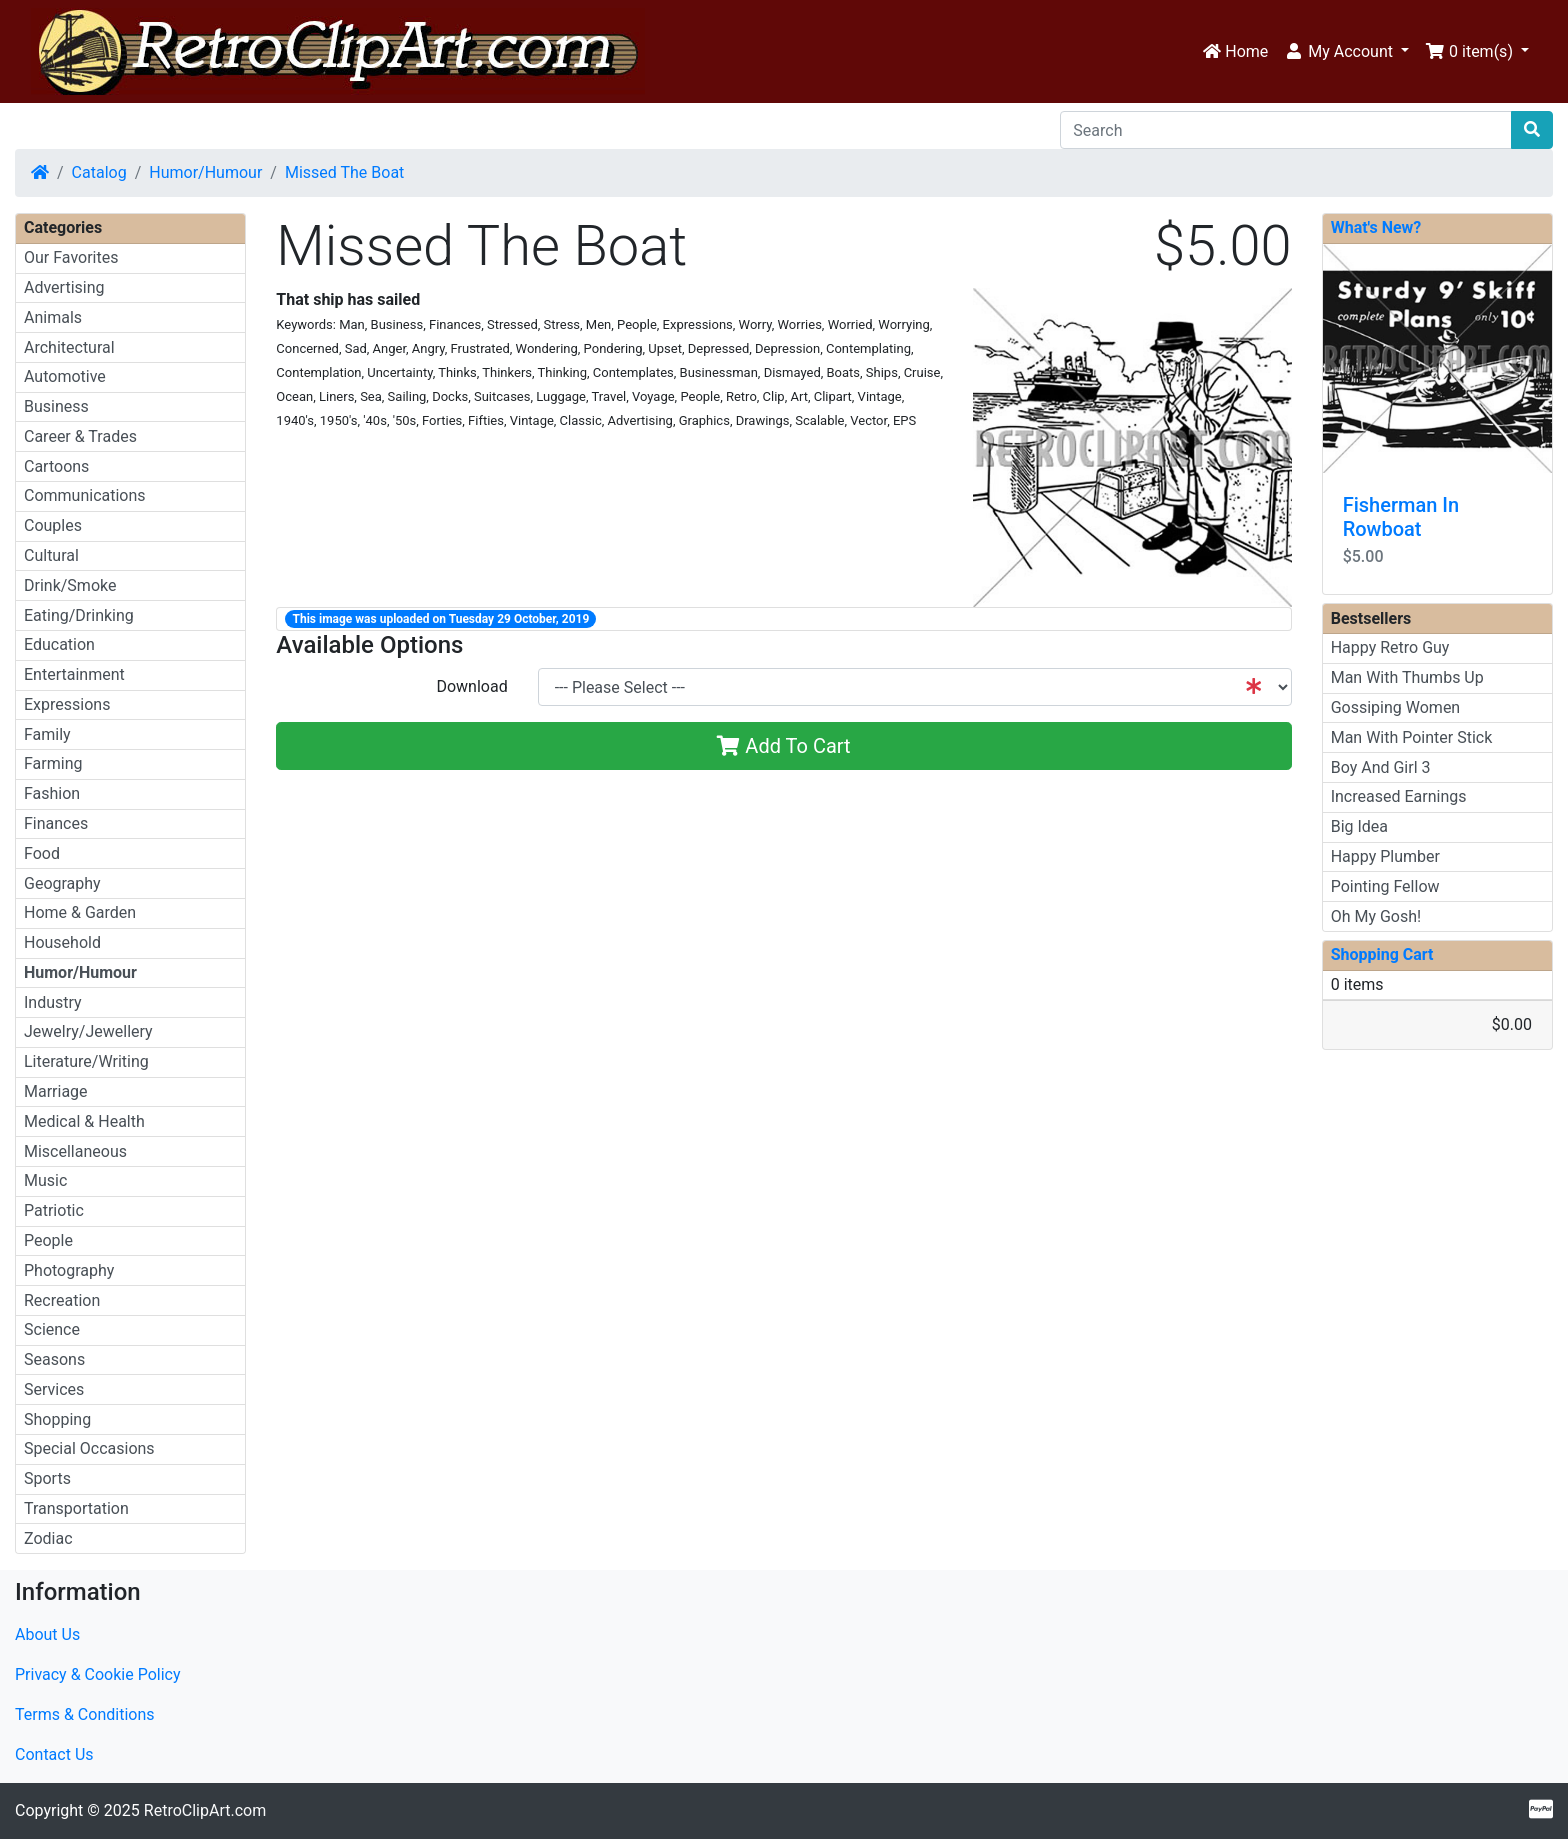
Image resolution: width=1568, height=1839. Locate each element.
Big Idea (1359, 826)
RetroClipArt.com (205, 1810)
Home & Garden (80, 912)
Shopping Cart (1382, 954)
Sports (47, 1478)
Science (52, 1329)
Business (56, 406)
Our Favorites (71, 257)
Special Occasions (89, 1448)
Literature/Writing (86, 1061)
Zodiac (48, 1538)
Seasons (54, 1359)
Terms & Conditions (85, 1714)
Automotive (65, 376)
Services (54, 1389)
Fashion (52, 793)
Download (471, 686)
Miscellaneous (75, 1151)
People (48, 1240)
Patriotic (54, 1210)
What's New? (1376, 227)
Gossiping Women (1396, 707)
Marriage (56, 1091)
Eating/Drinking (79, 615)
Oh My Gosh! (1376, 916)
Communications (85, 495)
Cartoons (56, 466)
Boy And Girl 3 (1381, 767)
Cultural (51, 555)
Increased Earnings (1399, 796)
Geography (62, 883)
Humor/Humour (205, 172)
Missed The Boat (344, 172)
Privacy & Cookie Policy (98, 1674)
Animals (53, 317)
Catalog (99, 172)
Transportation (76, 1508)
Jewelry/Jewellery (88, 1031)
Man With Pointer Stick (1412, 737)
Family (47, 734)
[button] (1346, 52)
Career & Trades (80, 436)
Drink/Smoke (70, 585)
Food (42, 853)
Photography (69, 1270)
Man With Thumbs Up (1407, 677)
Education (59, 644)
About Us (47, 1634)
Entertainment (74, 674)
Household (62, 942)
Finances (56, 823)
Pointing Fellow (1385, 886)
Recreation (62, 1300)
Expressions (67, 704)
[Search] (1286, 130)
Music (45, 1180)
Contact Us (54, 1754)
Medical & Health (84, 1121)
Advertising (64, 287)
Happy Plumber (1385, 856)
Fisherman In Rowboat (1401, 517)
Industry (53, 1002)
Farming (53, 763)
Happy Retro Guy (1390, 647)
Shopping (57, 1419)
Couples (53, 525)
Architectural (69, 347)
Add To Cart (783, 746)
